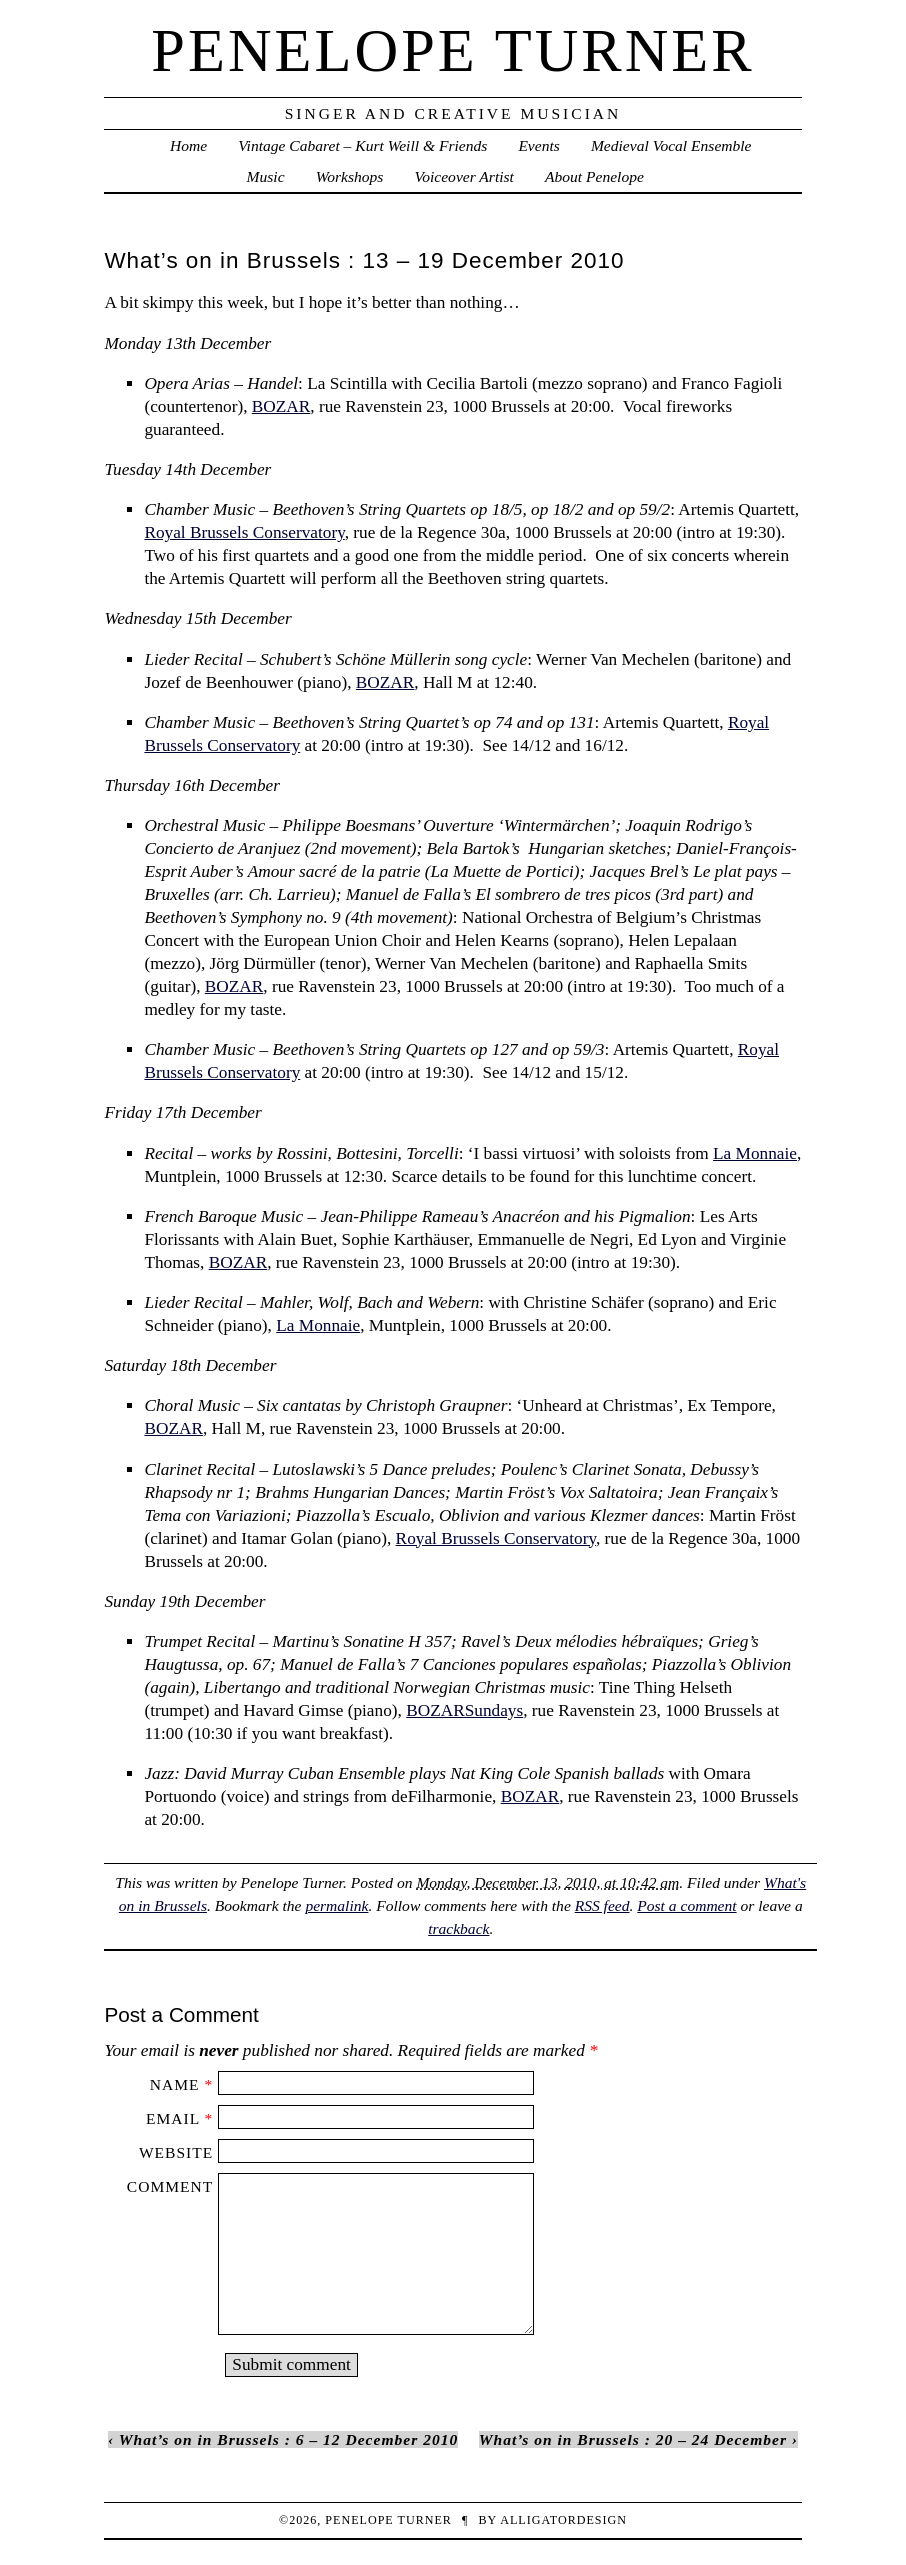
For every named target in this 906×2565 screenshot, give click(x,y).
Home (188, 145)
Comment (170, 2186)
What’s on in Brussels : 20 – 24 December (633, 2439)
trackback (458, 1928)
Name (175, 2084)
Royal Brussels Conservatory (244, 532)
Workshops (350, 176)
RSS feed (602, 1905)
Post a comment (686, 1905)
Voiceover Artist (463, 176)
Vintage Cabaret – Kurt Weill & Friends (362, 145)
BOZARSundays (464, 1710)
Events (538, 145)
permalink (336, 1905)
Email (173, 2118)
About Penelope (594, 176)
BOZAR (281, 406)
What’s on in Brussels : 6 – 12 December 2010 (289, 2439)
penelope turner (452, 50)
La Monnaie (755, 1153)
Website (176, 2152)
